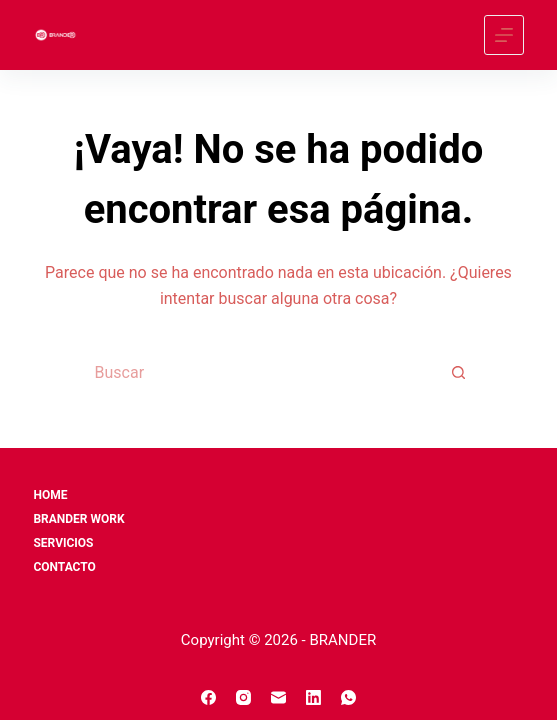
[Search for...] (259, 373)
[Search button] (459, 373)
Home (50, 495)
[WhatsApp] (348, 697)
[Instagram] (243, 697)
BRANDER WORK (78, 519)
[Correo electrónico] (278, 697)
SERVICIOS (63, 543)
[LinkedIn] (313, 697)
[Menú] (504, 35)
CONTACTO (64, 567)
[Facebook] (208, 697)
